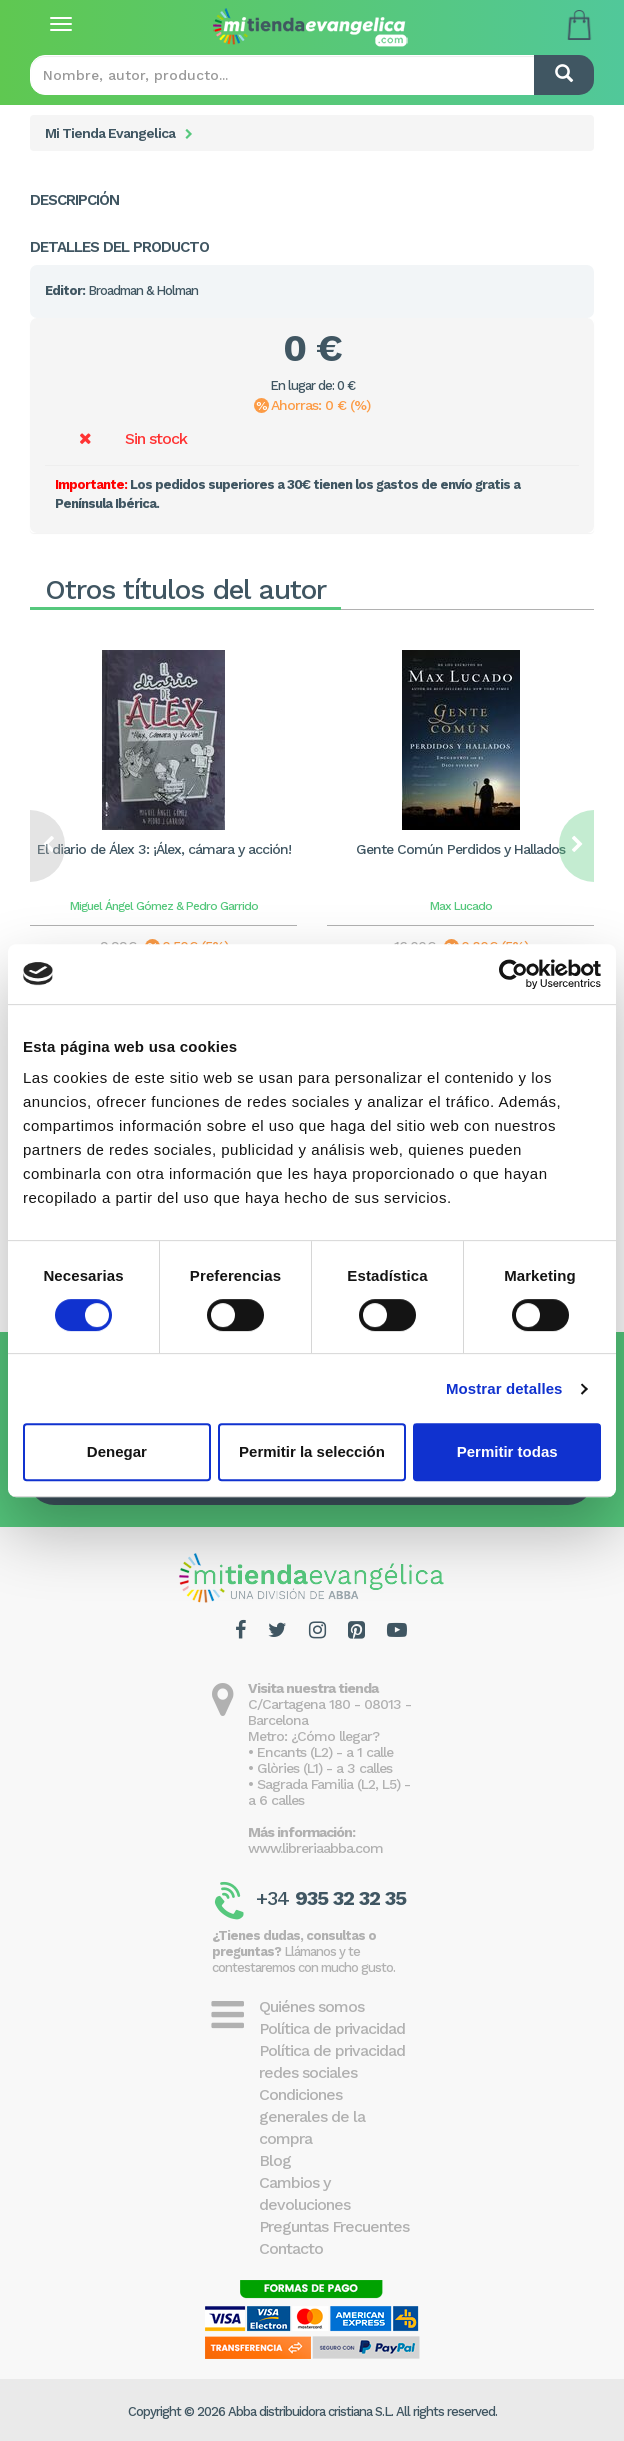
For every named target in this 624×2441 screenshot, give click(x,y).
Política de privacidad (332, 2028)
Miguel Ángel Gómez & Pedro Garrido (164, 906)
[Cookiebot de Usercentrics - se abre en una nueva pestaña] (513, 974)
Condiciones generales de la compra (312, 2116)
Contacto (291, 2248)
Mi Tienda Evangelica (110, 133)
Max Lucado (461, 906)
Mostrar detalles (504, 1388)
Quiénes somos (311, 2006)
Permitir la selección (312, 1451)
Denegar (117, 1451)
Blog (275, 2160)
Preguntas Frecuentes (334, 2226)
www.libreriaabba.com (315, 1848)
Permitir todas (507, 1451)
